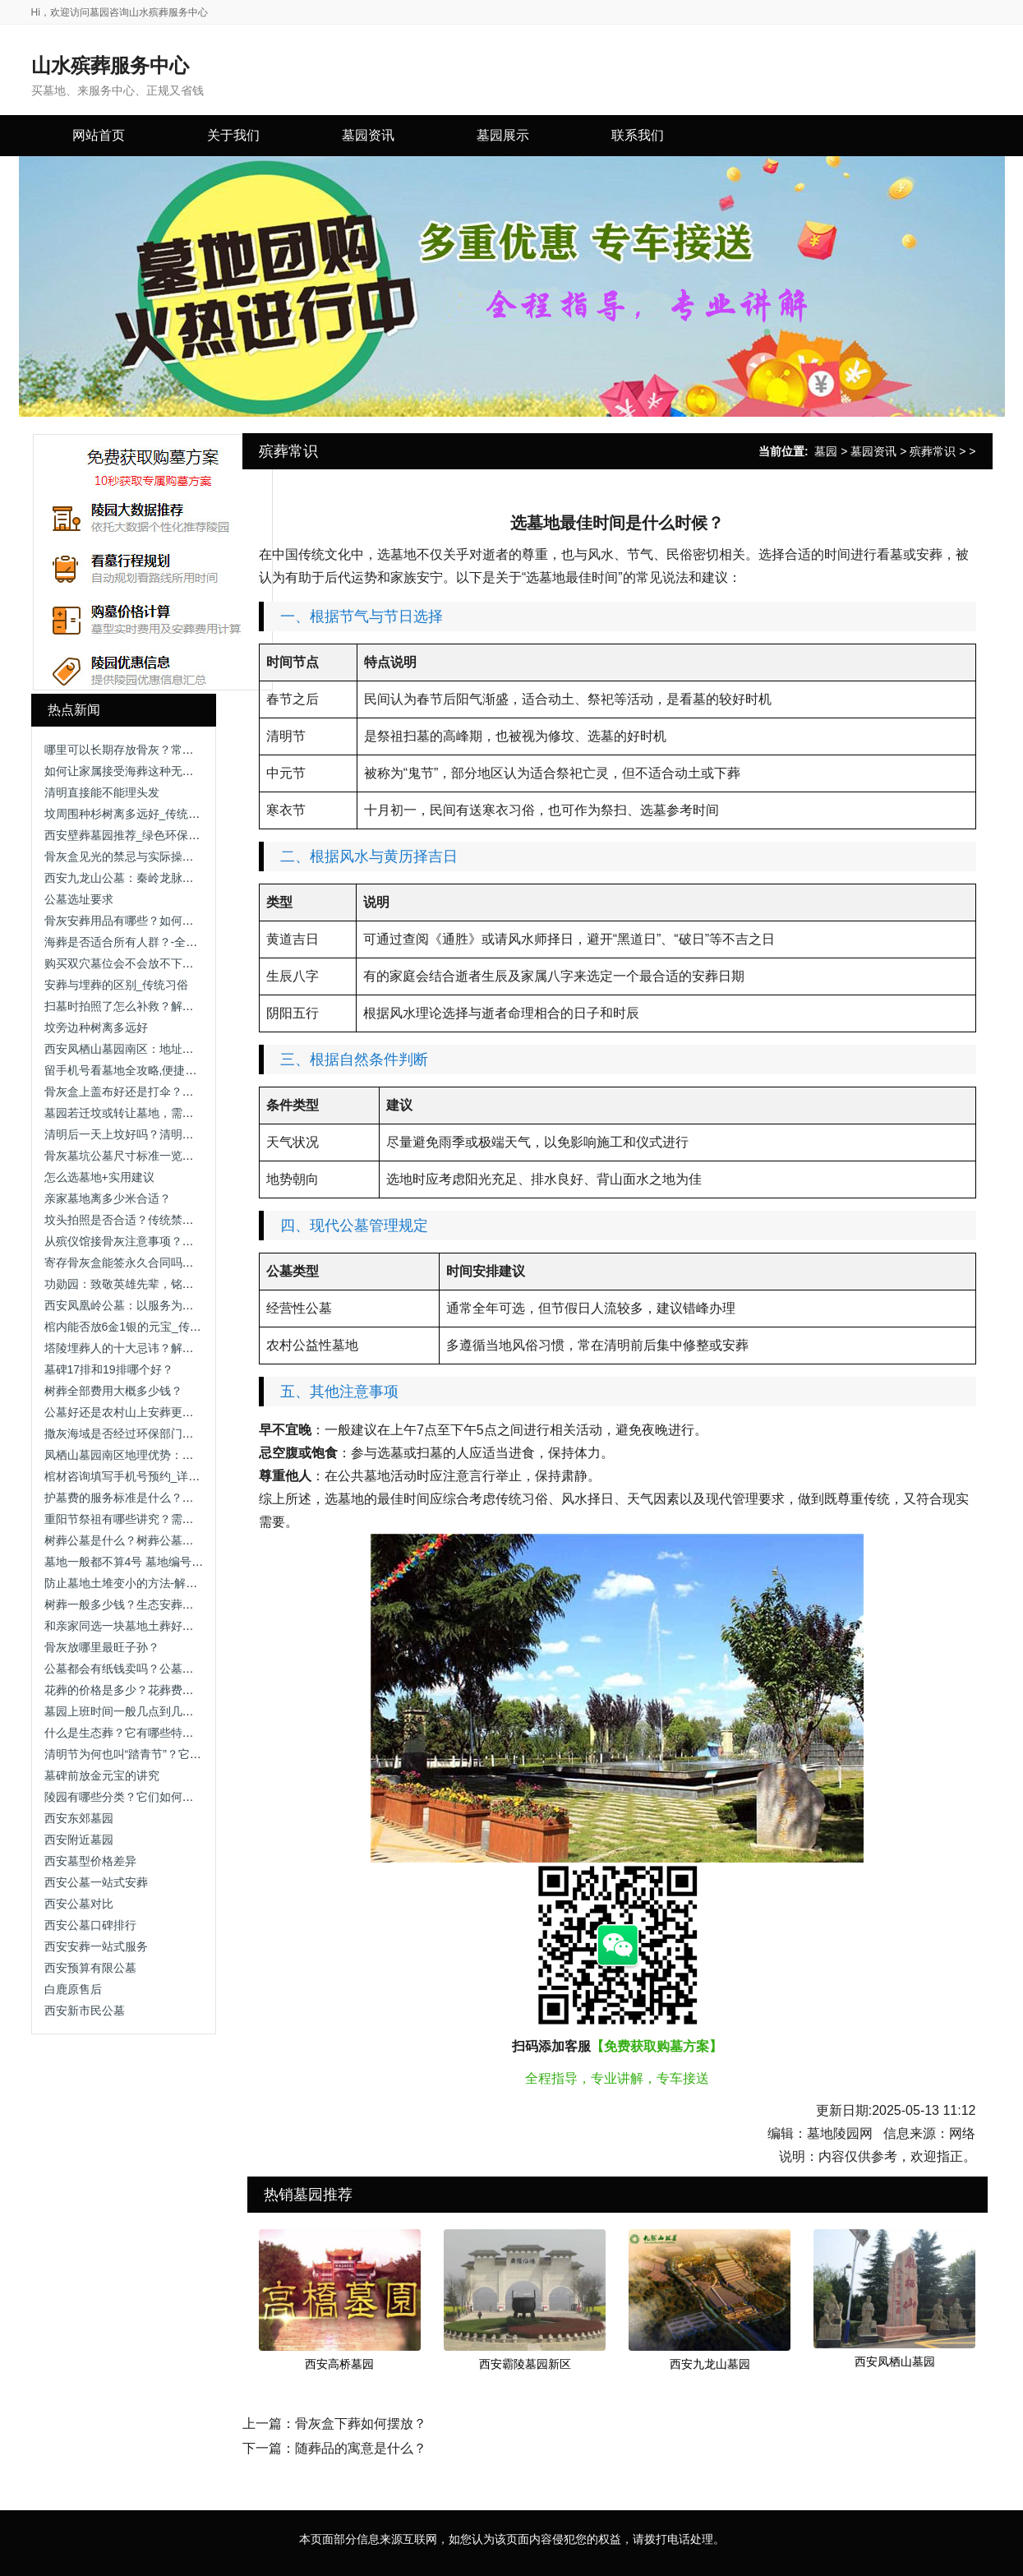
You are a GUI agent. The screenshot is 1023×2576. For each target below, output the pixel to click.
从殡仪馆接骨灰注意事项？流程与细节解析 (153, 1241)
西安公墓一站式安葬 (96, 1882)
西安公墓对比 (78, 1903)
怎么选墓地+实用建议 (99, 1177)
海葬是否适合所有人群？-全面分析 (132, 942)
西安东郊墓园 (78, 1818)
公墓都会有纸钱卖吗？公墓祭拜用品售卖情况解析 (170, 1668)
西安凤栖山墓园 (895, 2361)
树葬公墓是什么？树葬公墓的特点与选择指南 (159, 1540)
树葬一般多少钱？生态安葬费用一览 (136, 1604)
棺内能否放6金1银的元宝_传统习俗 (134, 1326)
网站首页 (98, 135)
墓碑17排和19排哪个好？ (108, 1369)
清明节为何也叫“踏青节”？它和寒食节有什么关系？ (174, 1754)
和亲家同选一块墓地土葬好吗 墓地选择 (143, 1625)
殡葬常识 (933, 451)
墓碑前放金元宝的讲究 (101, 1775)
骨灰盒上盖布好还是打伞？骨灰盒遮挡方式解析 (165, 1091)
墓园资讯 (873, 451)
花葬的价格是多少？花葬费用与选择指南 (147, 1690)
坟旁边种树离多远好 (96, 1027)
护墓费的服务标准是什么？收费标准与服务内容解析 (176, 1497)
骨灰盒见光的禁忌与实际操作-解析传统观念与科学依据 (184, 856)
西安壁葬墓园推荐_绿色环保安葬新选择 (145, 835)
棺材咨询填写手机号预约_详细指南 (133, 1476)
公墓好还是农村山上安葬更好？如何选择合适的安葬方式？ (193, 1412)
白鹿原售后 (73, 1989)
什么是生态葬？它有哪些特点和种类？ (142, 1732)
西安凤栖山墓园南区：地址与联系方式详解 (153, 1048)
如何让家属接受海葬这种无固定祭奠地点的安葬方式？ (182, 771)
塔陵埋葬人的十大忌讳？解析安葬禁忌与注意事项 (170, 1348)
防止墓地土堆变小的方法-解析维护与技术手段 (161, 1583)
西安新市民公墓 (84, 2010)
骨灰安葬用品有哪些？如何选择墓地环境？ (153, 920)
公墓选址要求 (78, 899)
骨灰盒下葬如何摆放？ (360, 2424)
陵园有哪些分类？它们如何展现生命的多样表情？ (170, 1796)
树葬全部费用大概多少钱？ (113, 1390)
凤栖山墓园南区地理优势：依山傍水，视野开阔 (165, 1454)
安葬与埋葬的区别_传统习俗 (116, 984)
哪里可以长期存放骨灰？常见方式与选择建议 (159, 749)
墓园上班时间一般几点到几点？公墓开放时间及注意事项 (188, 1711)
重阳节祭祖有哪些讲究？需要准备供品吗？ (153, 1519)
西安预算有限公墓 (90, 1967)
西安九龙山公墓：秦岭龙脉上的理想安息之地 (159, 877)
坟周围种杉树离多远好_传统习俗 (128, 813)
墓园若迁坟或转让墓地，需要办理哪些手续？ (159, 1112)
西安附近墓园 (78, 1839)
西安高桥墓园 (339, 2364)
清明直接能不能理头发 (101, 792)
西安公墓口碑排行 (90, 1925)
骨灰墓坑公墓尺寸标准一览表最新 (130, 1155)
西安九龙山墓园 (710, 2364)
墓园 (825, 451)
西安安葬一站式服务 (96, 1946)
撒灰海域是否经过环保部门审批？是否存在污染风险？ (182, 1433)
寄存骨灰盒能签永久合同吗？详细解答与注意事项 (170, 1262)
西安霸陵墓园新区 (525, 2364)
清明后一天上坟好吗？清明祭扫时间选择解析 (159, 1134)
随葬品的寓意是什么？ (360, 2448)
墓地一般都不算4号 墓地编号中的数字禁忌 (152, 1561)
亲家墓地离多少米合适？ (107, 1198)
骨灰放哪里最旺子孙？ (101, 1647)
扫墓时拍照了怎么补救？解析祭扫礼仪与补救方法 (170, 1006)
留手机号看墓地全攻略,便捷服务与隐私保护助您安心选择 (189, 1070)
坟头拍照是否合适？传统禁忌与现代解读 (147, 1219)
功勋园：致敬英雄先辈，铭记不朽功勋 (142, 1283)
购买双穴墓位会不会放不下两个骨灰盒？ (147, 963)
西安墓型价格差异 (90, 1860)
